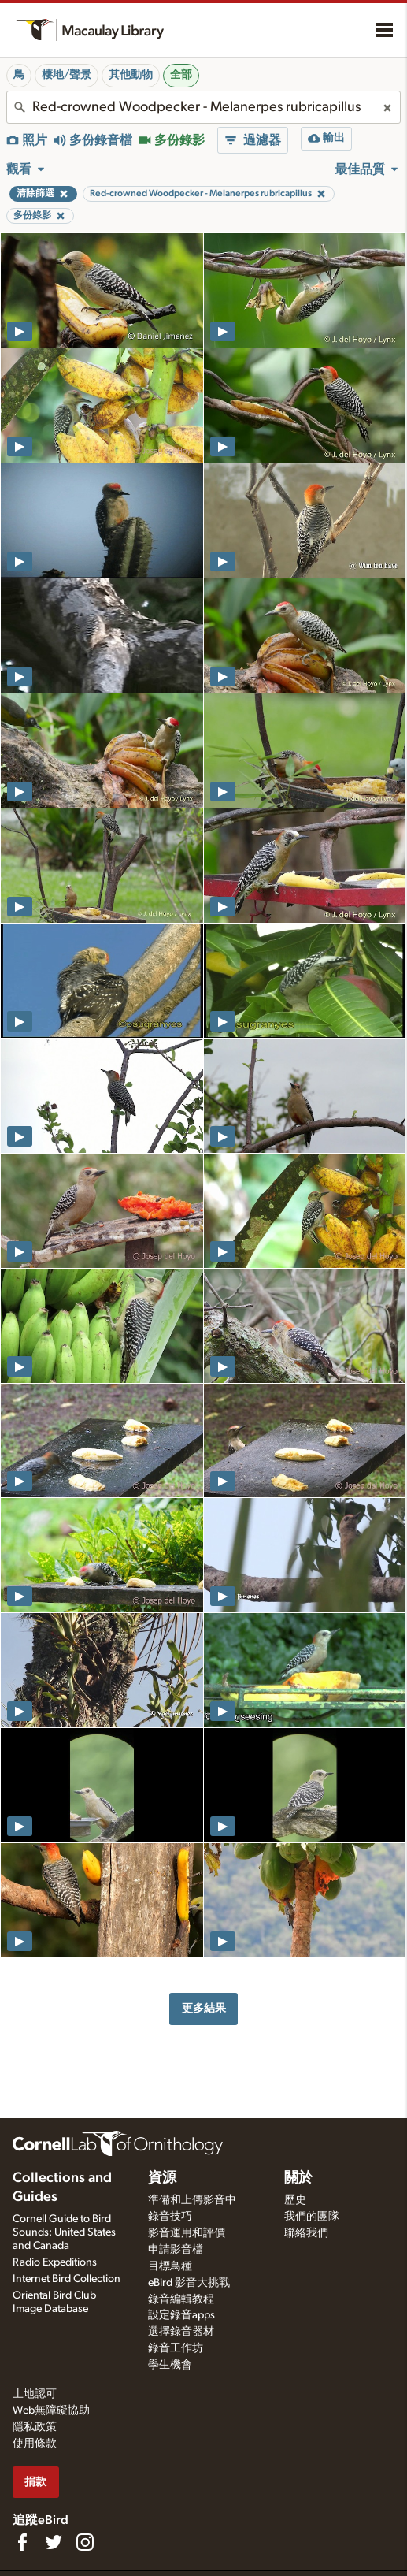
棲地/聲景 (66, 74)
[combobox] (203, 107)
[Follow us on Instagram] (85, 2542)
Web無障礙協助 (51, 2410)
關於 (298, 2178)
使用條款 (35, 2443)
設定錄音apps (181, 2315)
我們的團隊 (311, 2216)
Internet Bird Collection (66, 2278)
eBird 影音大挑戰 (189, 2282)
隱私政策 (35, 2427)
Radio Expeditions (55, 2262)
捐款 (35, 2482)
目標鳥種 (170, 2266)
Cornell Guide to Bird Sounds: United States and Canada (64, 2232)
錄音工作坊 (175, 2348)
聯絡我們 (306, 2233)
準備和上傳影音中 (192, 2200)
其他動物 (131, 74)
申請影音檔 (175, 2249)
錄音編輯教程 (181, 2299)
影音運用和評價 (186, 2233)
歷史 (295, 2200)
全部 (181, 74)
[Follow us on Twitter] (53, 2542)
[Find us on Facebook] (22, 2542)
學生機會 (170, 2364)
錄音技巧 (170, 2216)
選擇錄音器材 (181, 2331)
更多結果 (204, 2008)
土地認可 (35, 2393)
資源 (162, 2178)
